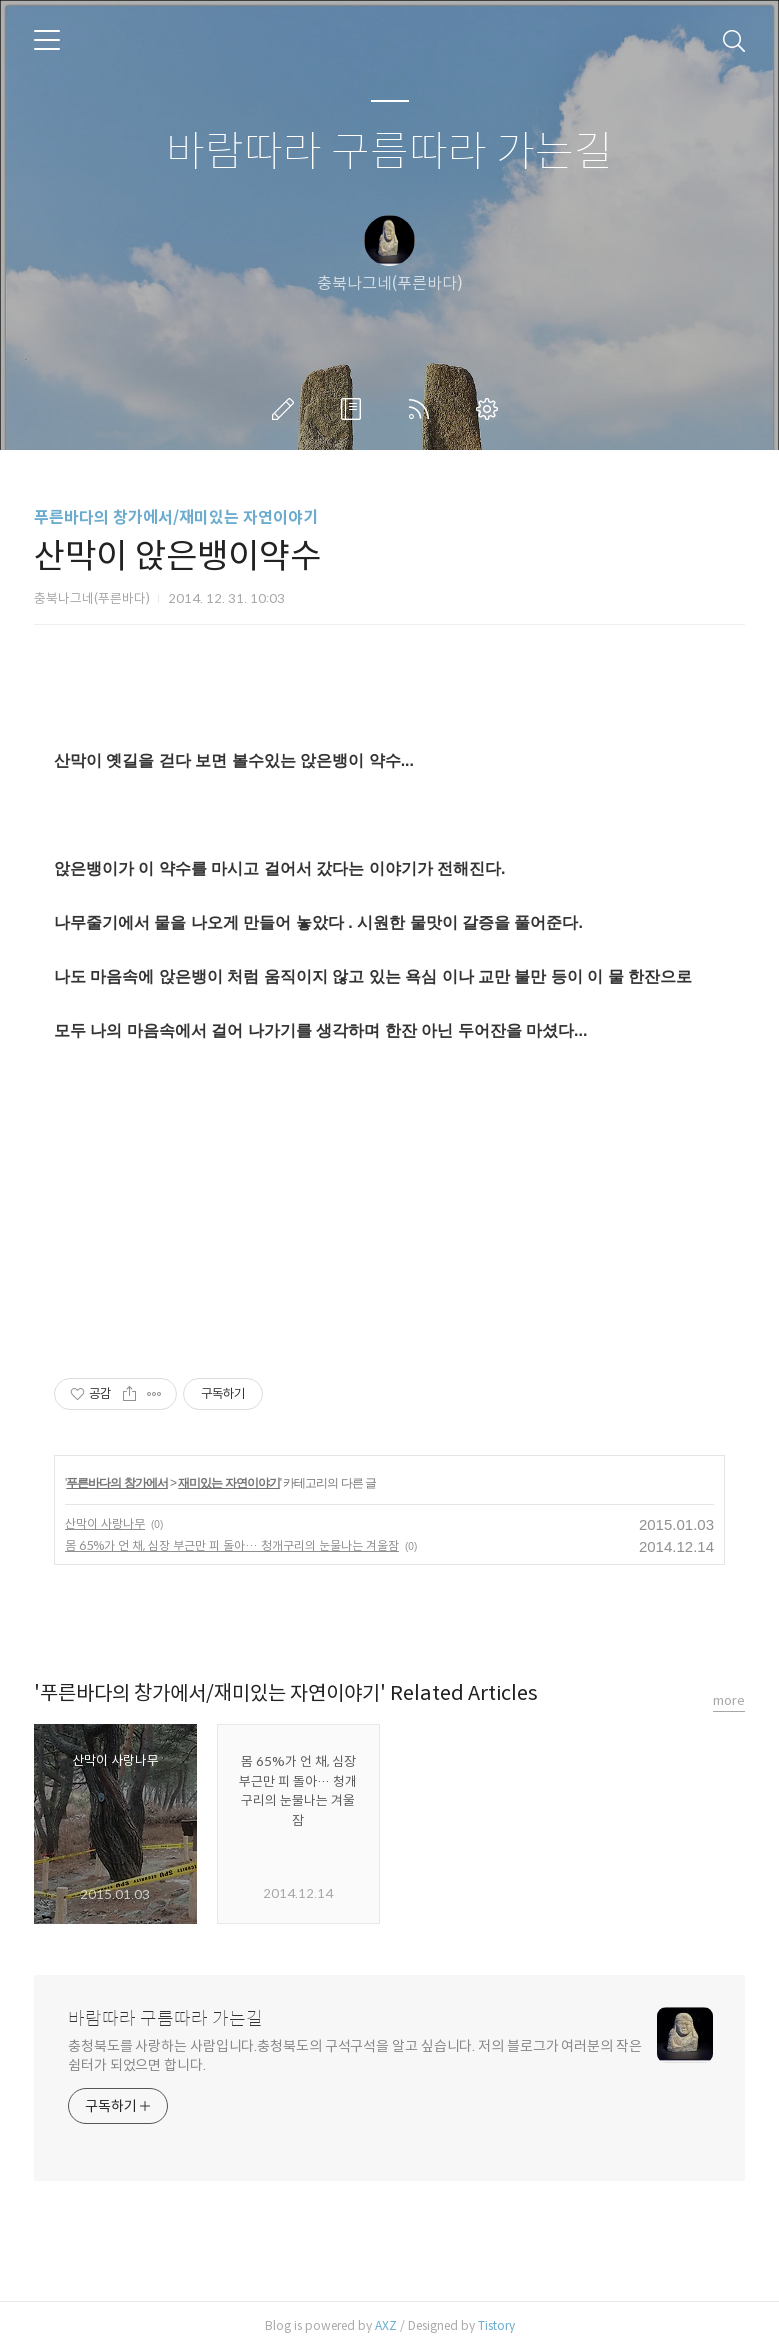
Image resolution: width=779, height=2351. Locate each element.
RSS (423, 409)
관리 (491, 409)
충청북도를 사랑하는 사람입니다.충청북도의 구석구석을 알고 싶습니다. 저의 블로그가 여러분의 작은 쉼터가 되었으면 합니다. (355, 2055)
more (729, 1700)
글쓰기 (287, 409)
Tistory (496, 2325)
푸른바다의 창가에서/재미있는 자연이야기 (176, 517)
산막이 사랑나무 (105, 1523)
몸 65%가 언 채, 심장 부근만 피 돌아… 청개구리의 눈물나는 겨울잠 (232, 1545)
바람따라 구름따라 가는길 (389, 152)
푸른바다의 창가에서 (116, 1483)
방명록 (355, 409)
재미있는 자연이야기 (228, 1483)
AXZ (386, 2325)
